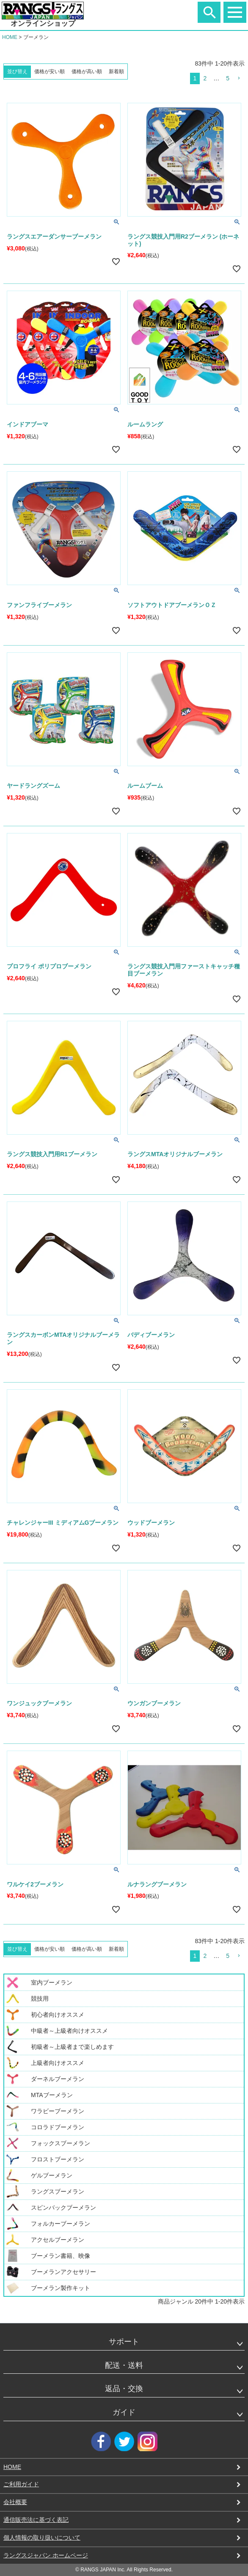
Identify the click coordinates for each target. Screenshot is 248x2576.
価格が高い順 (87, 71)
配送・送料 (124, 2365)
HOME (9, 37)
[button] (239, 78)
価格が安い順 (49, 71)
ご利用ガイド (21, 2484)
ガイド (124, 2412)
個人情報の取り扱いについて (41, 2537)
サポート (124, 2341)
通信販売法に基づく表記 (36, 2519)
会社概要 (15, 2502)
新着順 (116, 71)
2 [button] (205, 78)
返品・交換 (124, 2388)
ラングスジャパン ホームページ (45, 2555)
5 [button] (227, 78)
